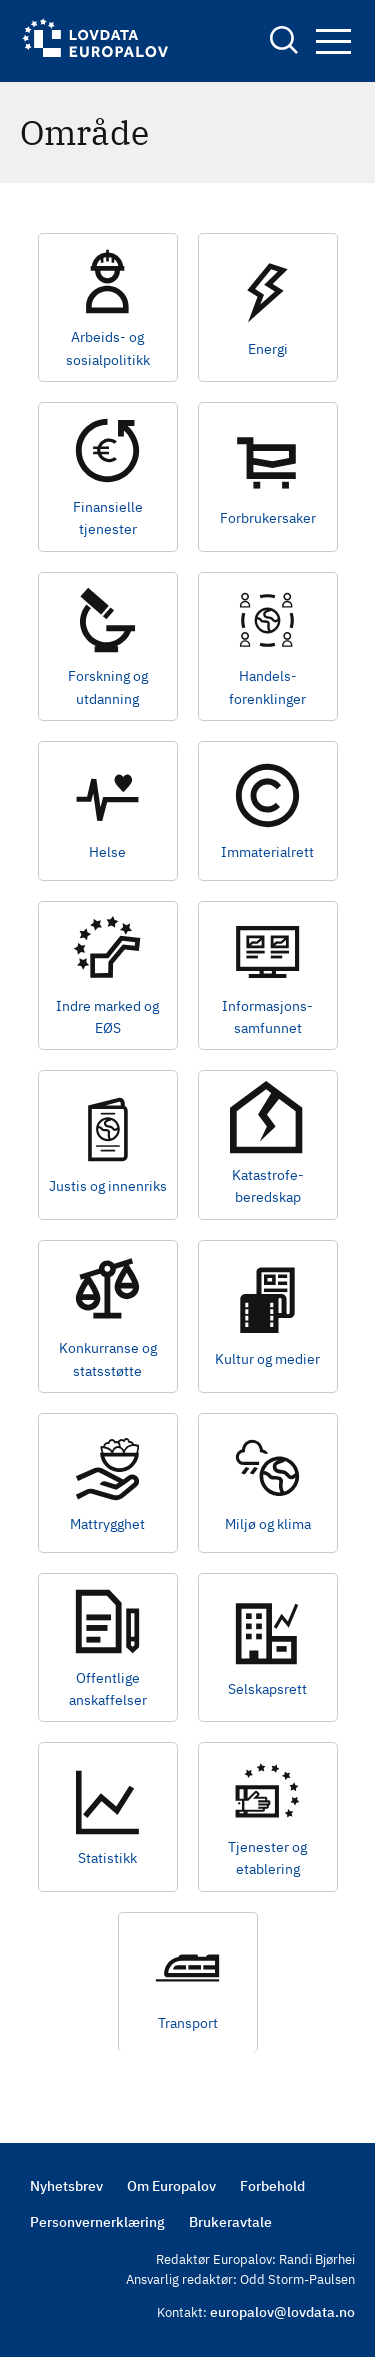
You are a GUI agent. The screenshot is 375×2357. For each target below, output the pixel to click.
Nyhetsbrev (66, 2186)
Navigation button (333, 41)
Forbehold (272, 2186)
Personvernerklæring (97, 2222)
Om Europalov (171, 2186)
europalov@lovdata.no (282, 2312)
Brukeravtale (230, 2222)
